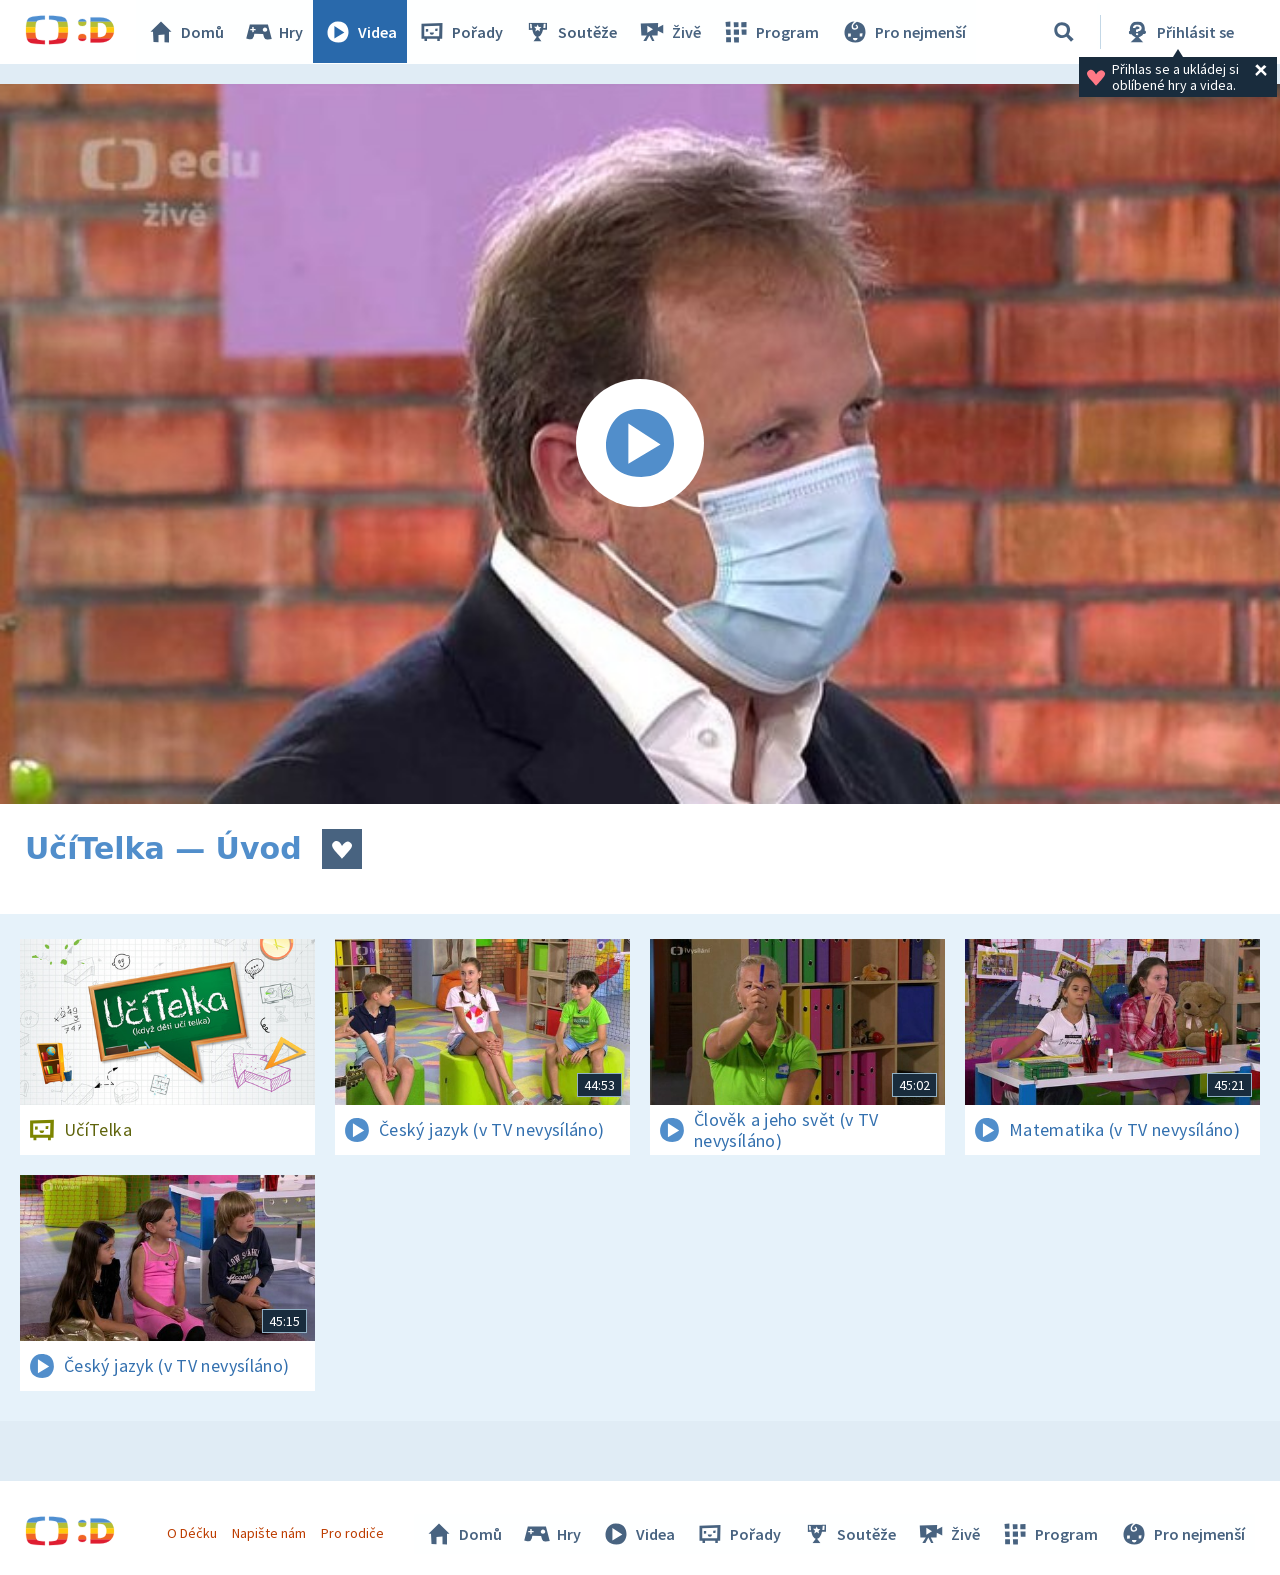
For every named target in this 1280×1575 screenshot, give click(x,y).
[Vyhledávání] (1064, 32)
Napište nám (269, 1533)
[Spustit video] (640, 444)
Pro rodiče (353, 1533)
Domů (186, 32)
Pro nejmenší (903, 32)
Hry (274, 32)
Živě (670, 32)
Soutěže (571, 32)
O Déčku (192, 1533)
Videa (361, 32)
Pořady (461, 32)
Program (771, 32)
